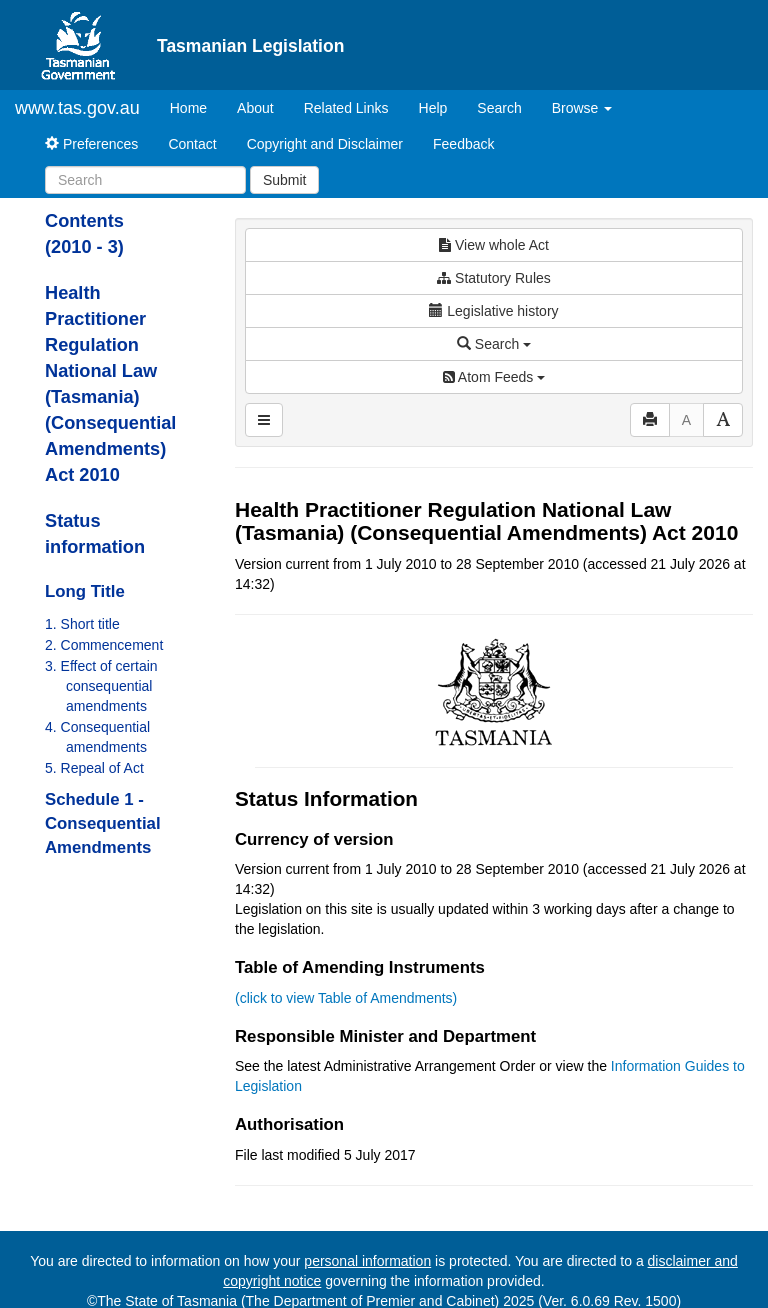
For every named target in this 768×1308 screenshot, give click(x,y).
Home (196, 106)
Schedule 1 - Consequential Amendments (103, 823)
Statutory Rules (494, 278)
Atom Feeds (494, 377)
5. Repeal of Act (94, 768)
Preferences (91, 144)
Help (433, 108)
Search (499, 108)
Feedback (463, 144)
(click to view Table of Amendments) (346, 998)
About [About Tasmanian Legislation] (255, 108)
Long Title (85, 591)
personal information (367, 1261)
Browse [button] (582, 108)
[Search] (145, 180)
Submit (285, 180)
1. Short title (82, 624)
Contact (192, 144)
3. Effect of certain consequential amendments (101, 686)
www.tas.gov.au (77, 108)
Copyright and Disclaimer (325, 144)
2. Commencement (104, 645)
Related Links (346, 108)
